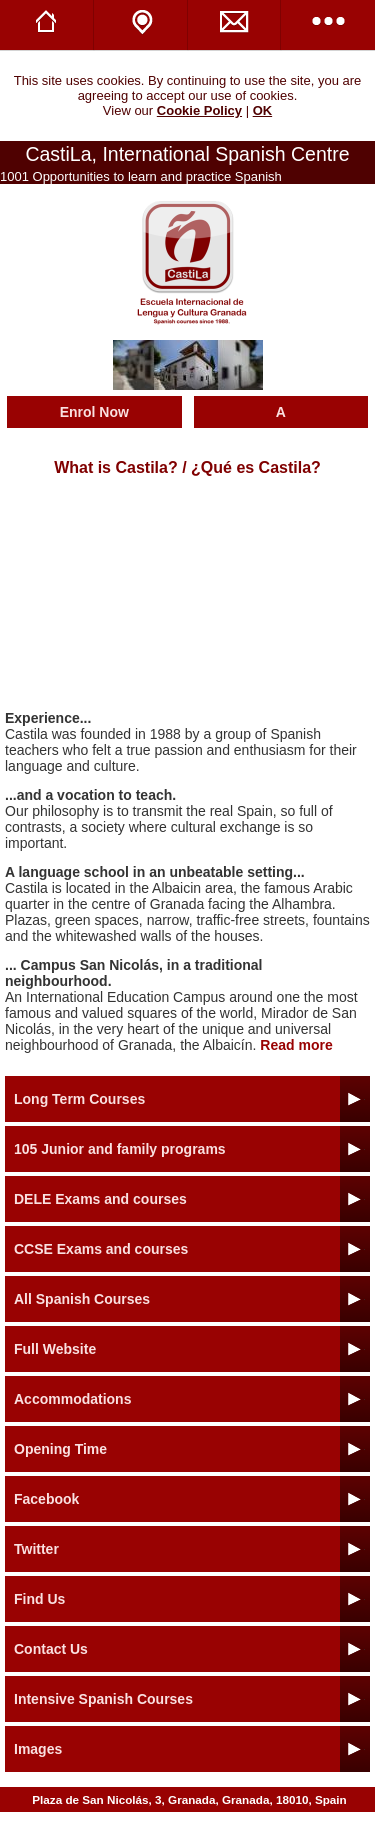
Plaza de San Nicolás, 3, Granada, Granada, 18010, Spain (189, 1799)
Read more (296, 1045)
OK (263, 110)
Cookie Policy (199, 110)
